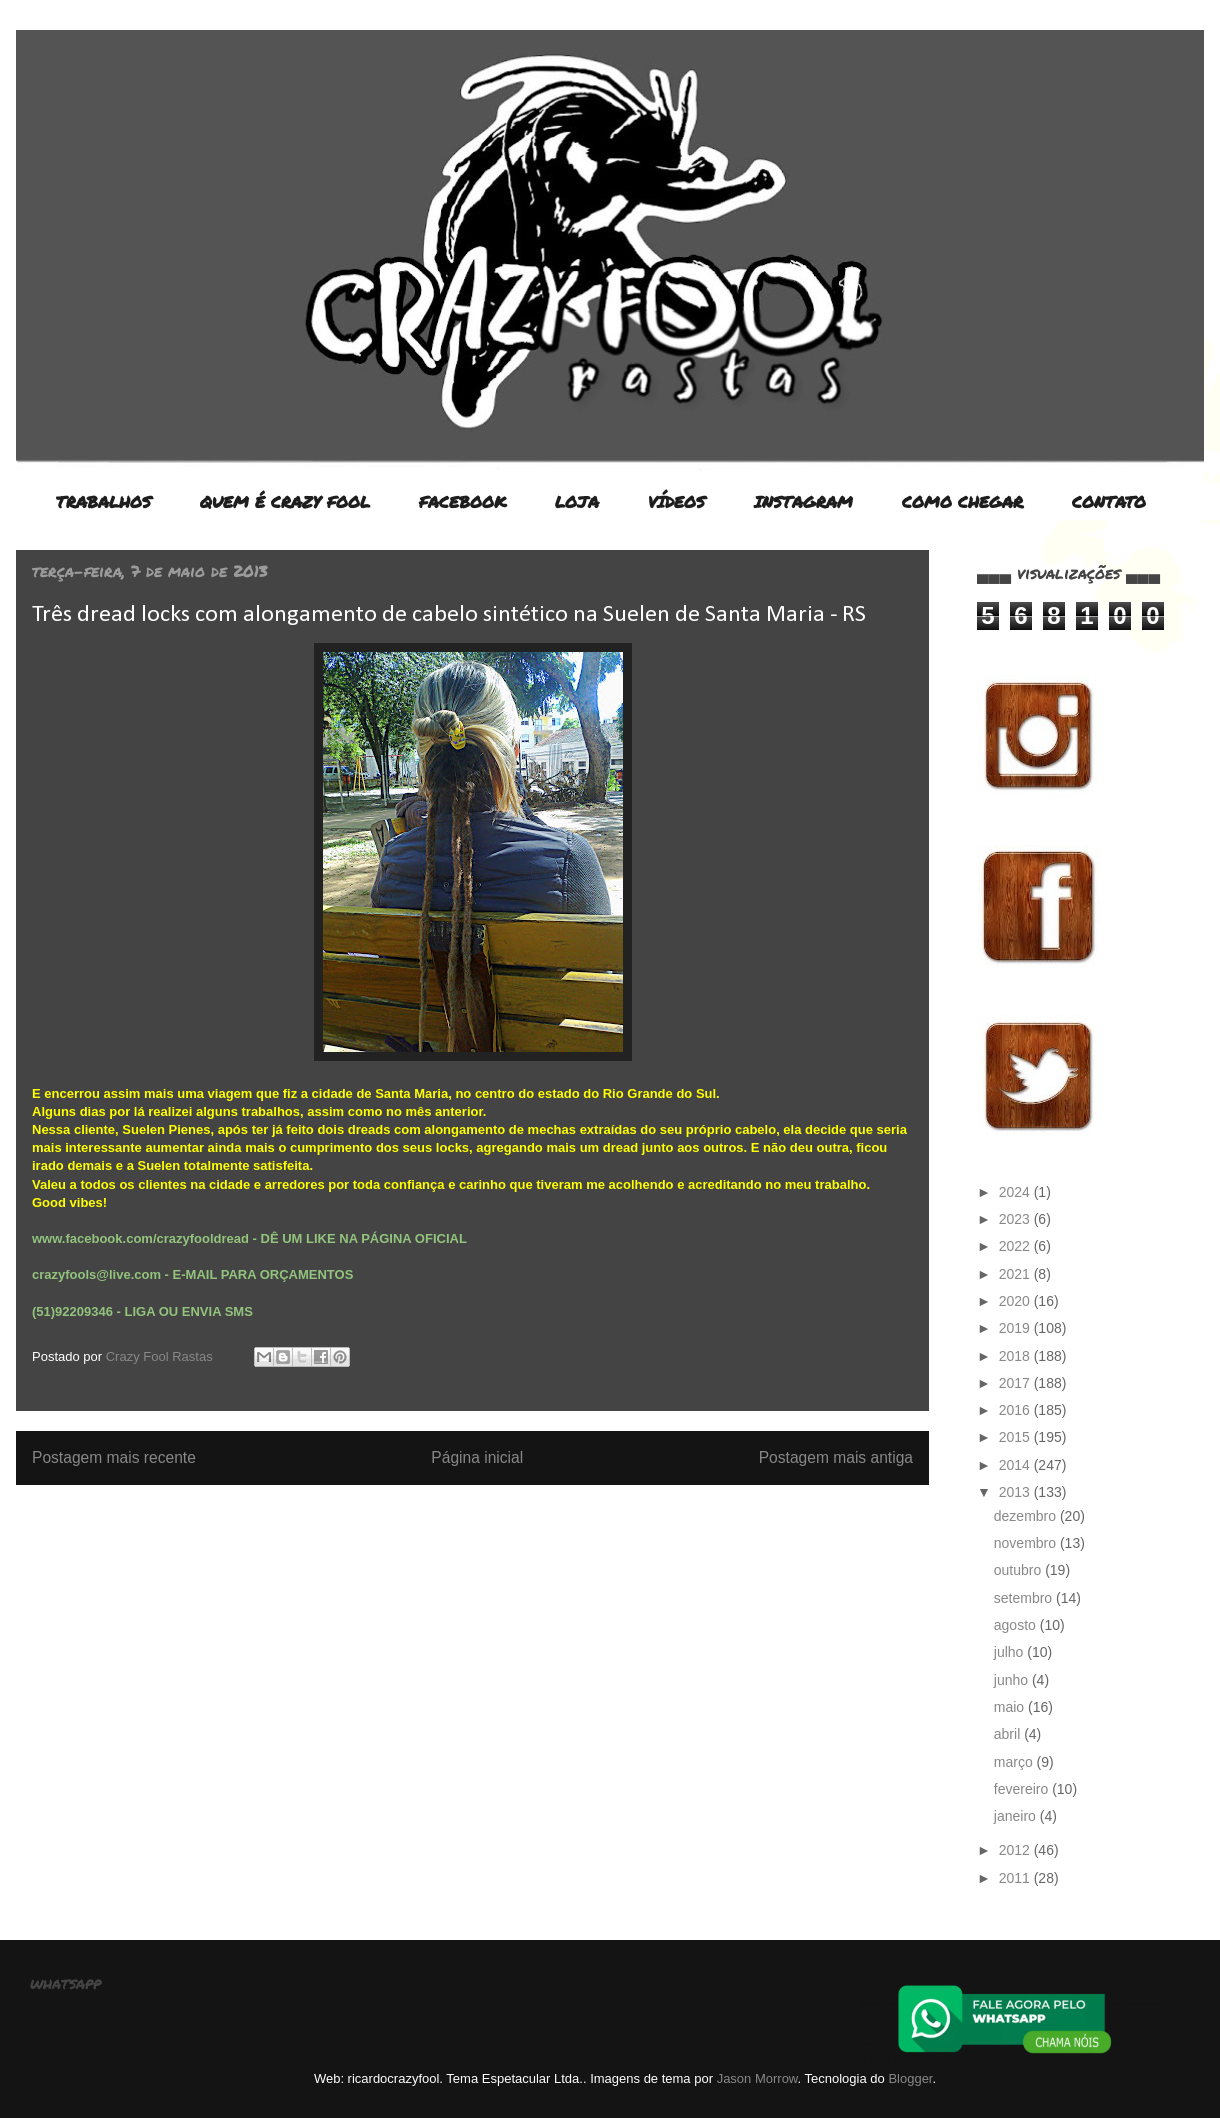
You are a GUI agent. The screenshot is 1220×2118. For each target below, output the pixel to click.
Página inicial (477, 1457)
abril (1009, 1734)
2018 (1016, 1356)
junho (1013, 1680)
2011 (1016, 1878)
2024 (1016, 1192)
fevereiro (1023, 1789)
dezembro (1027, 1516)
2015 (1016, 1437)
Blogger (910, 2078)
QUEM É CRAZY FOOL (285, 501)
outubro (1019, 1570)
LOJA (577, 501)
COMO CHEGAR (962, 501)
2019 (1016, 1328)
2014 (1016, 1465)
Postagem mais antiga (836, 1457)
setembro (1025, 1598)
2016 (1016, 1410)
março (1015, 1762)
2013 (1016, 1492)
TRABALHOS (103, 501)
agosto (1017, 1625)
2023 (1016, 1219)
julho (1010, 1652)
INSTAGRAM (803, 501)
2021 (1016, 1274)
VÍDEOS (676, 501)
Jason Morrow (757, 2078)
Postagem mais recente (114, 1457)
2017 (1016, 1383)
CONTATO (1109, 501)
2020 (1016, 1301)
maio (1011, 1707)
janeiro (1017, 1816)
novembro (1027, 1543)
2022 (1016, 1246)
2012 (1016, 1850)
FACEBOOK (462, 501)
